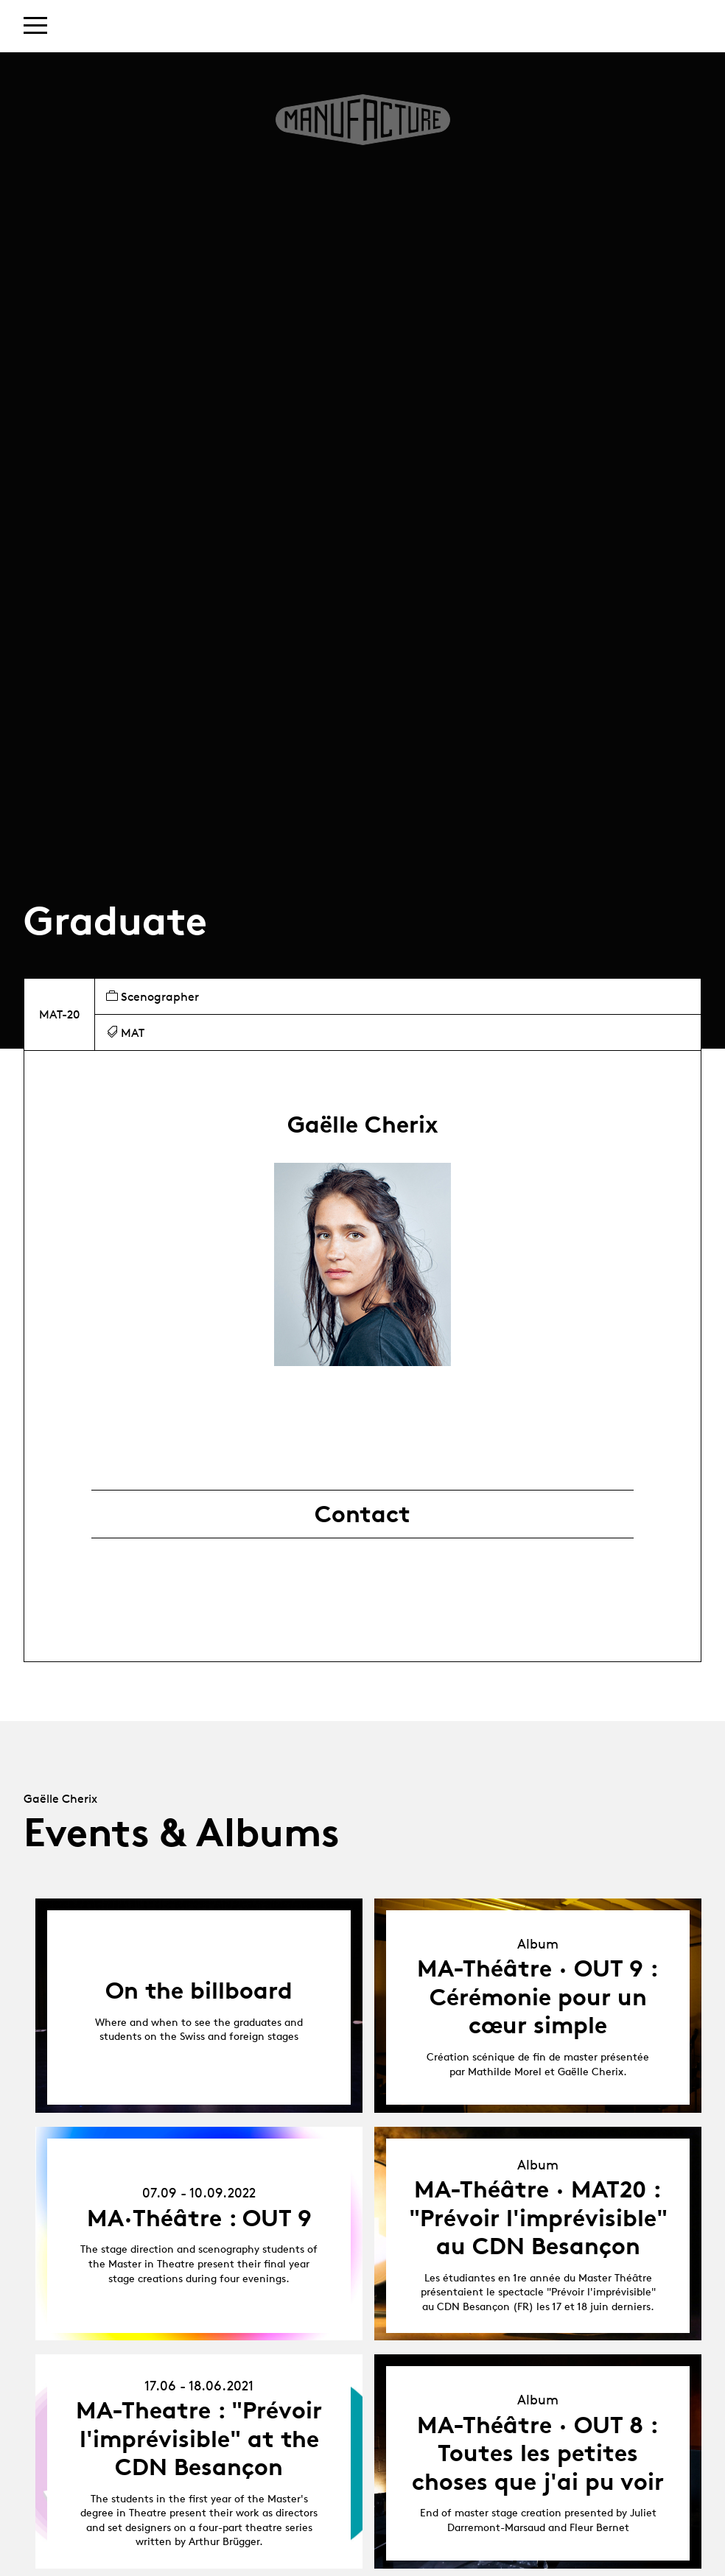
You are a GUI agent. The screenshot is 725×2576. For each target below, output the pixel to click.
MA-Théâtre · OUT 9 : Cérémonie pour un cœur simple (538, 1996)
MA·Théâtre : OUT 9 (199, 2218)
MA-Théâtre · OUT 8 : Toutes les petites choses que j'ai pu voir (538, 2453)
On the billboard (199, 1991)
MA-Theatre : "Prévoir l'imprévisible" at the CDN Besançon (199, 2438)
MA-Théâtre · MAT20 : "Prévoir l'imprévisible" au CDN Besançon (538, 2217)
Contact (362, 1514)
